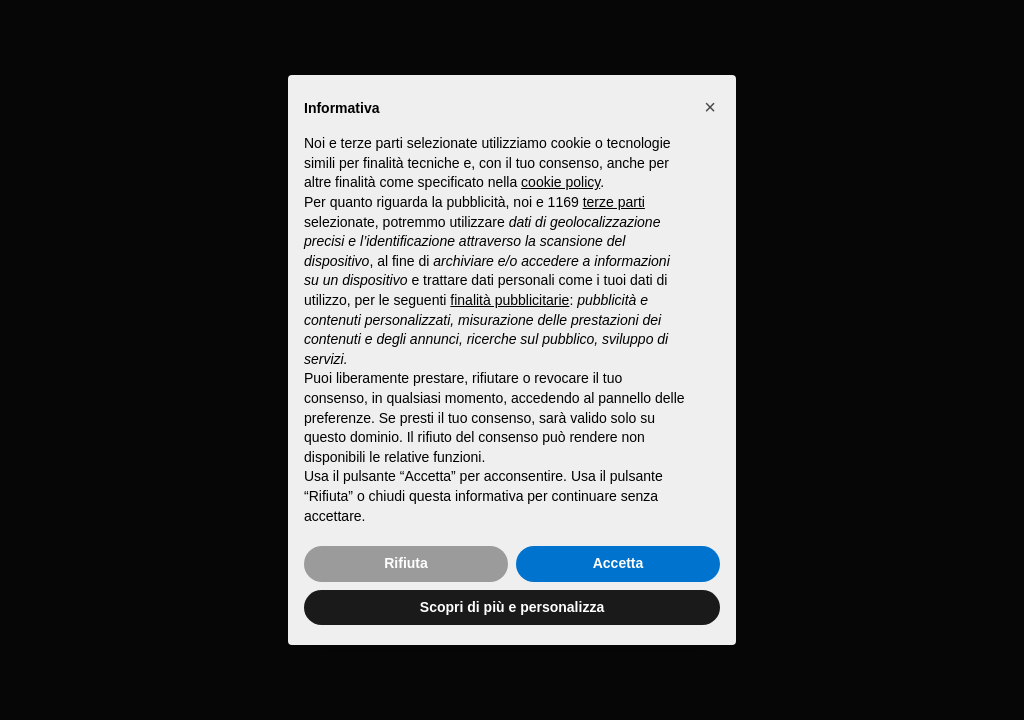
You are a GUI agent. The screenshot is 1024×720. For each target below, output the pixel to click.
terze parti (614, 202)
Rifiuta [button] (406, 563)
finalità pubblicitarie (509, 300)
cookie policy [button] (560, 182)
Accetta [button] (618, 563)
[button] (710, 107)
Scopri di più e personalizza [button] (512, 607)
